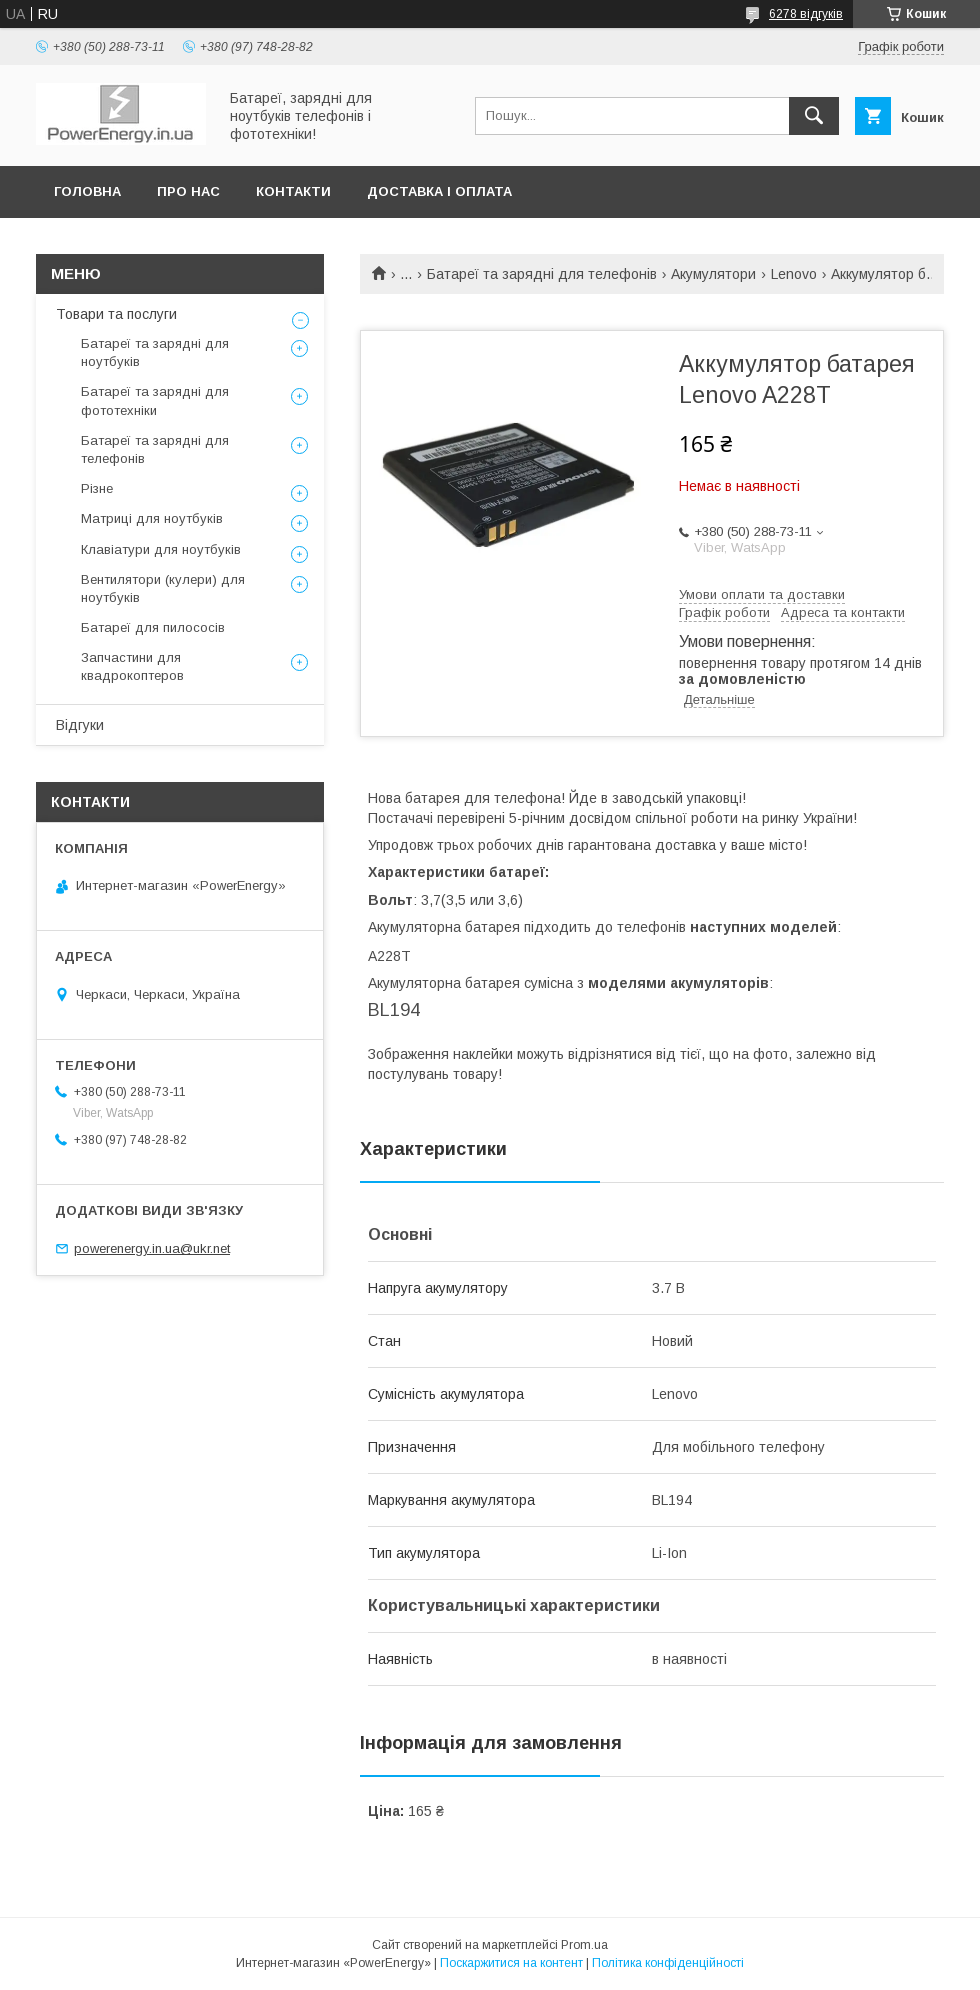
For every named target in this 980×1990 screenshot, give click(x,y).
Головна (87, 191)
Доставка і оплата (439, 191)
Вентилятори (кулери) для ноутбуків (163, 588)
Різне (97, 488)
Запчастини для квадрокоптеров (132, 666)
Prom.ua (584, 1945)
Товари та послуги (116, 314)
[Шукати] (814, 116)
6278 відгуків (806, 14)
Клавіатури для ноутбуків (161, 549)
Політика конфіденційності (668, 1963)
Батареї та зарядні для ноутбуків (155, 352)
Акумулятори (713, 274)
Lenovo (794, 274)
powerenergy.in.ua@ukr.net (152, 1248)
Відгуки (80, 725)
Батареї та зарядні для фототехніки (155, 400)
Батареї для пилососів (153, 627)
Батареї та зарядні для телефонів (542, 274)
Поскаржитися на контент (511, 1963)
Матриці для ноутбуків (152, 518)
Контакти (293, 191)
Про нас (188, 191)
